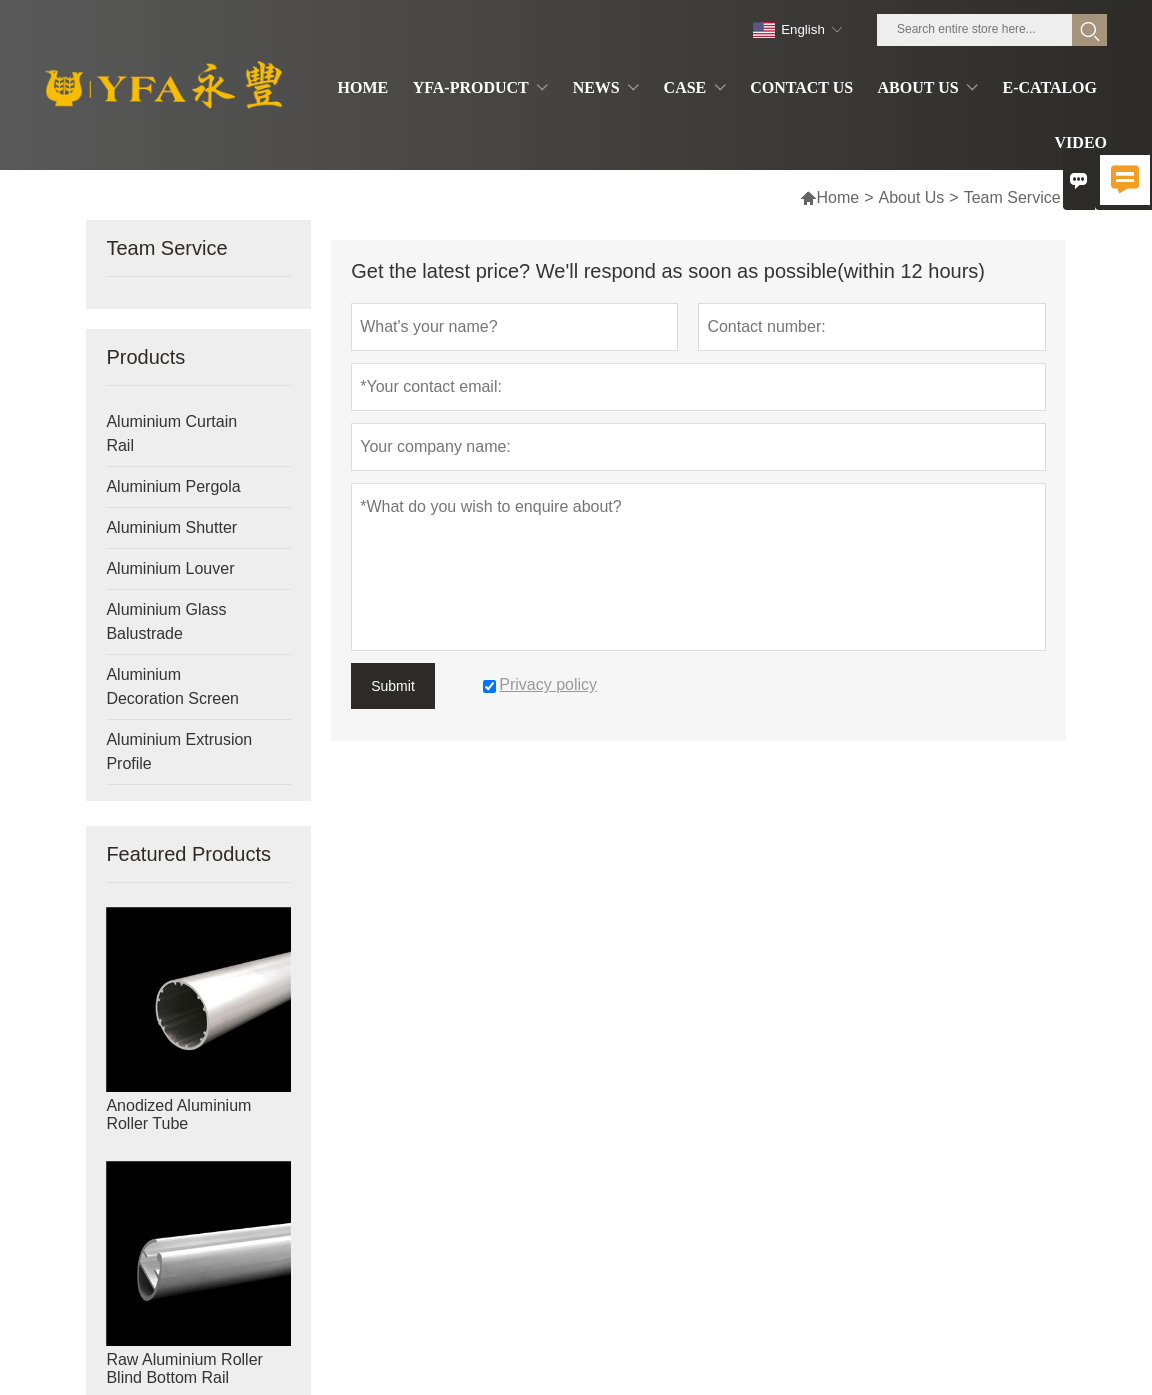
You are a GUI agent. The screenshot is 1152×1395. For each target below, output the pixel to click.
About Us (912, 197)
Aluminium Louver (170, 568)
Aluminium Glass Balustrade (166, 621)
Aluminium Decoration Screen (172, 686)
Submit (393, 686)
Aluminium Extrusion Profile (179, 751)
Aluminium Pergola (173, 486)
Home (829, 197)
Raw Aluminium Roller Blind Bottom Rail (184, 1368)
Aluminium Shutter (171, 527)
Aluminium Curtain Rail (171, 433)
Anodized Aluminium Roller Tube (178, 1114)
